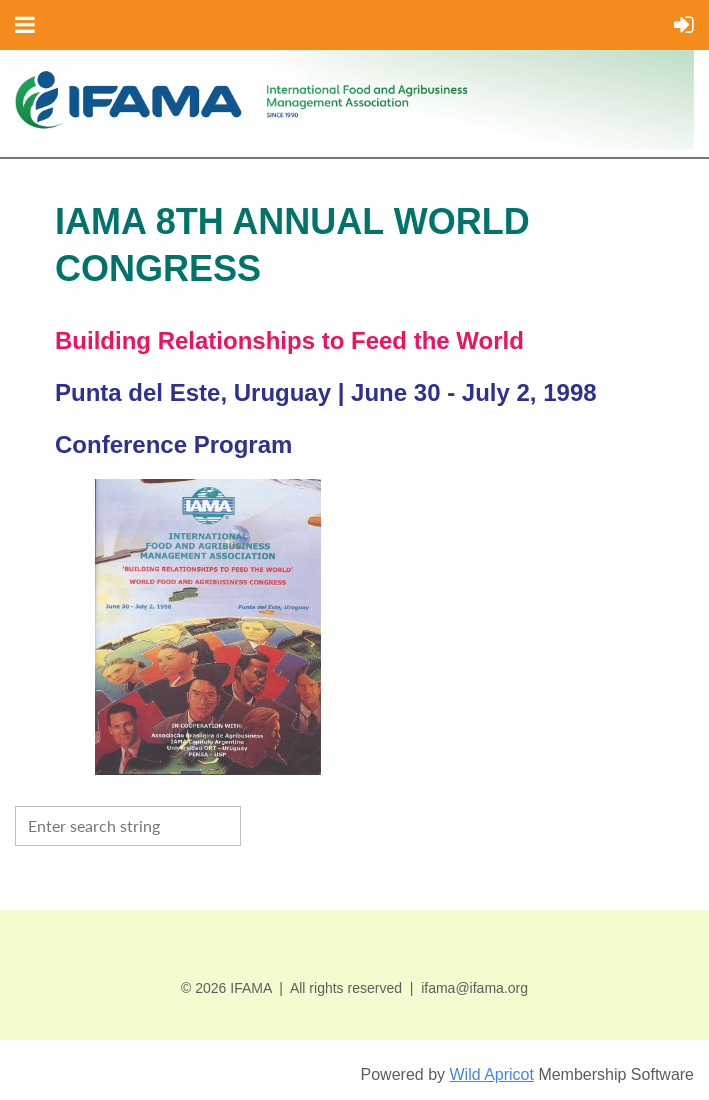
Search (261, 824)
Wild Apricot (491, 1074)
